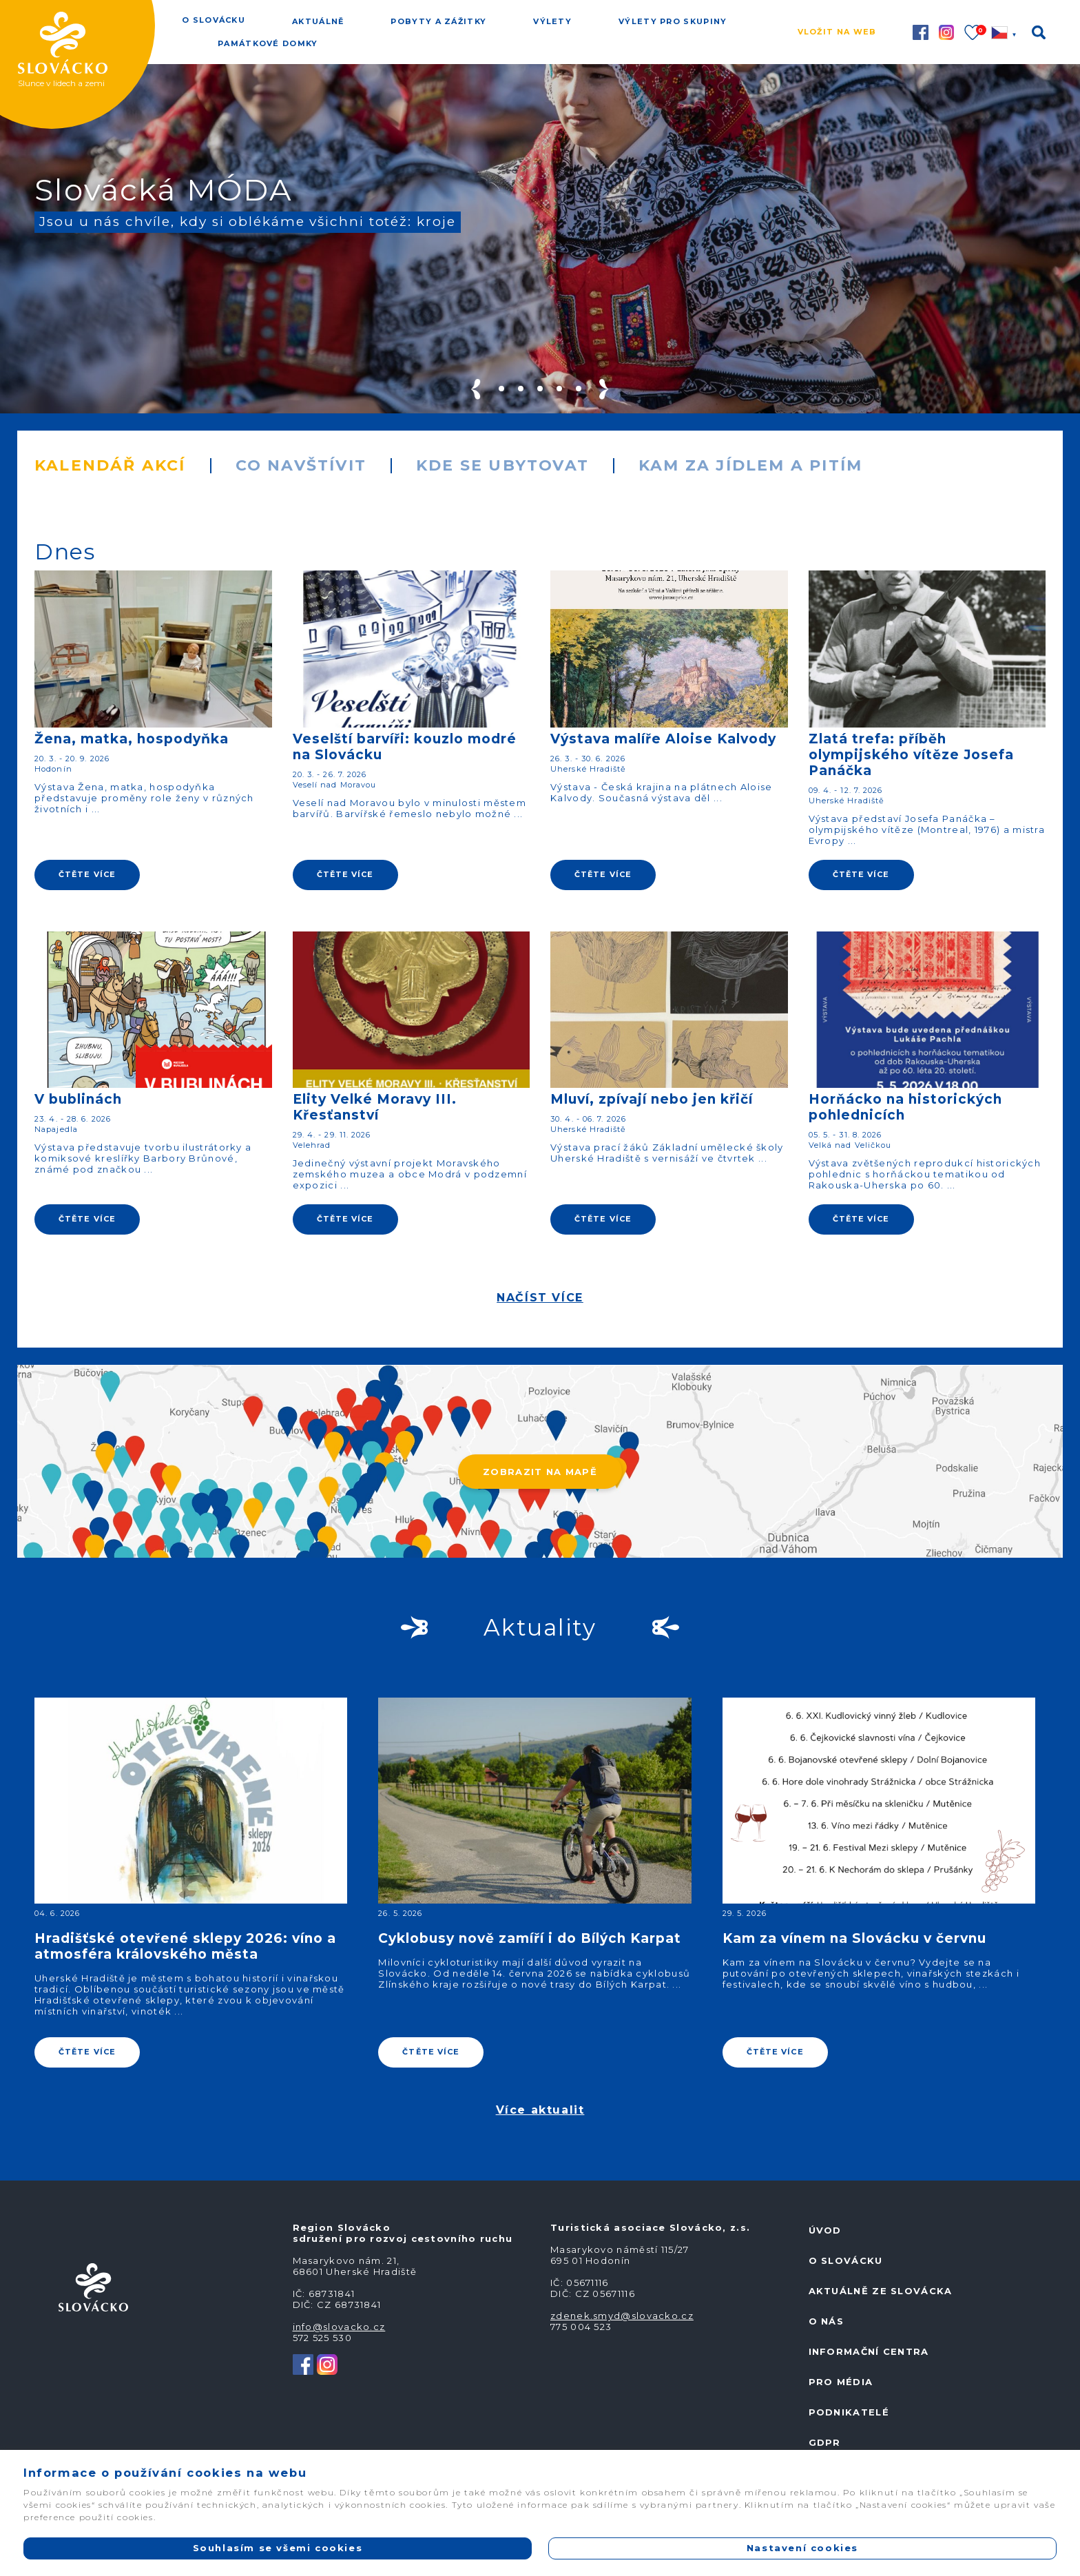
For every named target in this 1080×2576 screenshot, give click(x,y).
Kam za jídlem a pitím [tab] (750, 465)
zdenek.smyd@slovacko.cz (622, 2315)
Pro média (841, 2381)
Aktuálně (318, 21)
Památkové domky (268, 43)
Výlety (552, 21)
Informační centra (869, 2351)
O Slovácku (213, 20)
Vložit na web (837, 32)
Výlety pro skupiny (673, 21)
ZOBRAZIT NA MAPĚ (540, 1471)
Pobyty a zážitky (438, 21)
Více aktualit (540, 2109)
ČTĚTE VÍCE (87, 874)
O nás (826, 2321)
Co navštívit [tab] (301, 465)
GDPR (825, 2442)
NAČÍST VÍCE (540, 1297)
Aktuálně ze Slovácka (881, 2290)
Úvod (825, 2230)
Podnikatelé (849, 2412)
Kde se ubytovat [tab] (502, 465)
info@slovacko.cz (339, 2326)
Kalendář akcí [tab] (110, 465)
